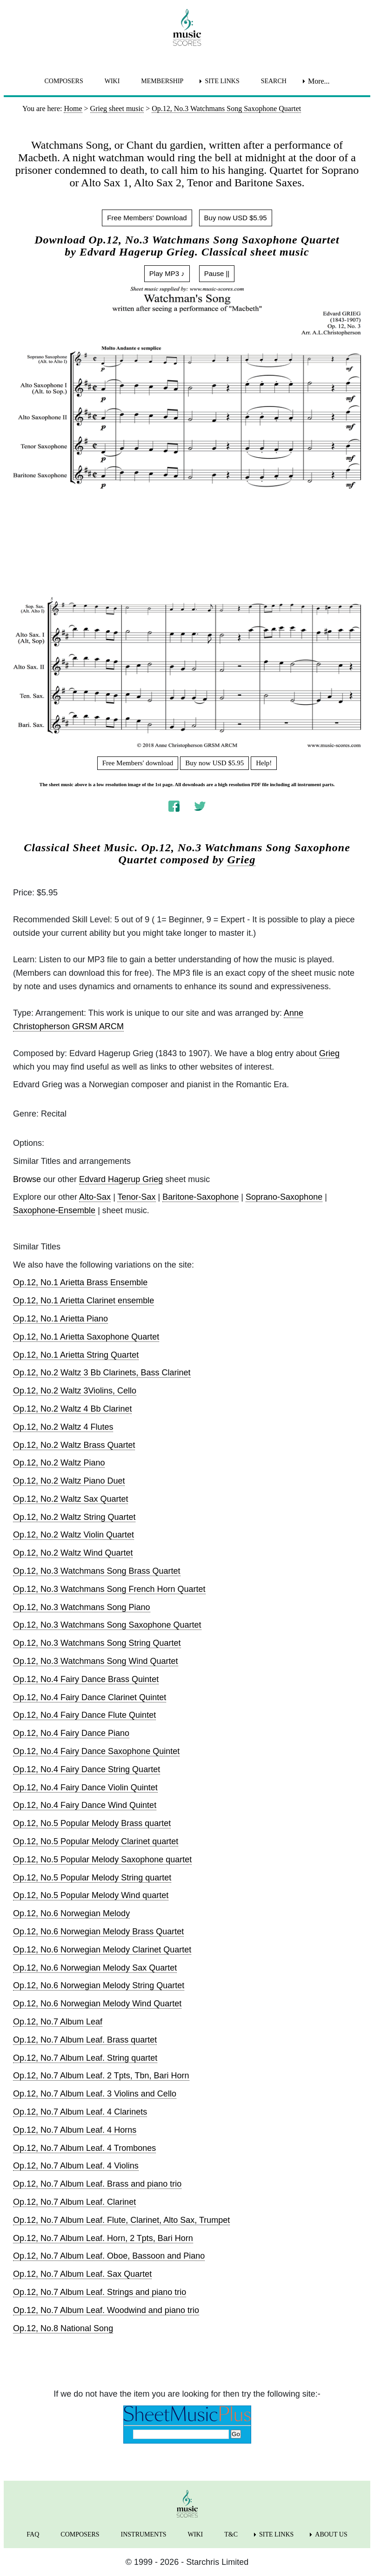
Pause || (217, 273)
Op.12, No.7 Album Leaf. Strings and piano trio (99, 2292)
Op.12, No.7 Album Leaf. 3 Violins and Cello (94, 2093)
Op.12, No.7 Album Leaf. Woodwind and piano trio (106, 2310)
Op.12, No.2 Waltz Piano (59, 1462)
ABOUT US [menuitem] (331, 2534)
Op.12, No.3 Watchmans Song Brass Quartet (96, 1571)
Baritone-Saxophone (200, 1197)
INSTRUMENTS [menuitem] (144, 2534)
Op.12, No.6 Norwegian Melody (71, 1913)
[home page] (187, 27)
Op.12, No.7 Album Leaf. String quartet (85, 2058)
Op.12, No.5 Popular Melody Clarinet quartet (95, 1841)
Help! (264, 763)
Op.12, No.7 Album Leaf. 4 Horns (74, 2130)
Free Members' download (138, 763)
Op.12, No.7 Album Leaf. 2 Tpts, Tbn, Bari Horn (101, 2075)
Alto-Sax (95, 1197)
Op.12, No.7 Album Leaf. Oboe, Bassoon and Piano (109, 2256)
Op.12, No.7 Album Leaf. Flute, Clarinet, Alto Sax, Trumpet (121, 2220)
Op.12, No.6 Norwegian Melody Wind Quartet (97, 2003)
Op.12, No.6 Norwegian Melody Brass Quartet (98, 1931)
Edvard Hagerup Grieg (121, 1179)
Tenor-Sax (136, 1197)
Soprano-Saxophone (284, 1197)
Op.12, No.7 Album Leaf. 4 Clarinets (80, 2111)
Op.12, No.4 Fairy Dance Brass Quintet (86, 1679)
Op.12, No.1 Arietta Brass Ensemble (80, 1282)
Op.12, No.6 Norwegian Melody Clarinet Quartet (102, 1949)
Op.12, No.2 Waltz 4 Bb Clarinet (72, 1408)
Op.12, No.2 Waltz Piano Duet (69, 1480)
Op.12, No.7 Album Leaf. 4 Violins (76, 2165)
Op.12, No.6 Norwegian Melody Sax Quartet (95, 1967)
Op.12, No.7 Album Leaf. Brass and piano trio (97, 2183)
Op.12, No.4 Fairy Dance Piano (71, 1733)
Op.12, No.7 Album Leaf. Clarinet (74, 2202)
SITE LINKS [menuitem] (222, 81)
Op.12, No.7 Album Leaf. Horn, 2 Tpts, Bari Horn (103, 2238)
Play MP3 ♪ (167, 273)
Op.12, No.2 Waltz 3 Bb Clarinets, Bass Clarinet (102, 1372)
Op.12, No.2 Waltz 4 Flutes (63, 1427)
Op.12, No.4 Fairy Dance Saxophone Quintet (96, 1751)
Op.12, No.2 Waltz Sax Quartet (70, 1499)
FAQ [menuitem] (33, 2534)
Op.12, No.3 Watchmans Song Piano (81, 1607)
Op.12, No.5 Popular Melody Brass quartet (92, 1823)
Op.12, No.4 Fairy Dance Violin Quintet (85, 1787)
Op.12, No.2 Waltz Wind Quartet (73, 1552)
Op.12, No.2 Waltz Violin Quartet (73, 1534)
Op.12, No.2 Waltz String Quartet (74, 1517)
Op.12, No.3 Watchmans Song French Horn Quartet (109, 1589)
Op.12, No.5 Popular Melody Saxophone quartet (102, 1859)
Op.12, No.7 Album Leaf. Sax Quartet (82, 2274)
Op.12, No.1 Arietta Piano (60, 1318)
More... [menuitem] (319, 81)
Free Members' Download (147, 218)
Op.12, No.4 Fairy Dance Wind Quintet (84, 1805)
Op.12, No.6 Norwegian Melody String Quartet (98, 1985)
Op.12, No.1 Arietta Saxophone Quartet (86, 1336)
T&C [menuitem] (231, 2534)
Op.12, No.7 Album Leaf (57, 2021)
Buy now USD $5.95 (235, 218)
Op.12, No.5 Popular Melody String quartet (92, 1877)
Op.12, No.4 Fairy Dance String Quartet (86, 1769)
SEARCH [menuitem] (274, 81)
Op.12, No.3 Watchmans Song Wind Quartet (95, 1661)
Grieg (241, 860)
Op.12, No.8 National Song (63, 2328)
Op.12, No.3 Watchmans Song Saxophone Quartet (107, 1625)
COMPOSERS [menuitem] (63, 81)
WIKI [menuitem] (112, 81)
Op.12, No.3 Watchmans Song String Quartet (97, 1643)
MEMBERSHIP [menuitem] (162, 81)
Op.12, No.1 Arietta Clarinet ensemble (83, 1300)
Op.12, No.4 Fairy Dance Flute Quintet (84, 1715)
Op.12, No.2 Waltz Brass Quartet (74, 1445)
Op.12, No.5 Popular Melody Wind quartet (90, 1895)
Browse (27, 1179)
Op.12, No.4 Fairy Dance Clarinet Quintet (89, 1697)
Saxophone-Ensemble (54, 1210)
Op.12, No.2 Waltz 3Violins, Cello (74, 1390)
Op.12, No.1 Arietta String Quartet (76, 1355)
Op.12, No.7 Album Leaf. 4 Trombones (84, 2148)
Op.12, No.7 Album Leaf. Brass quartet (85, 2039)
